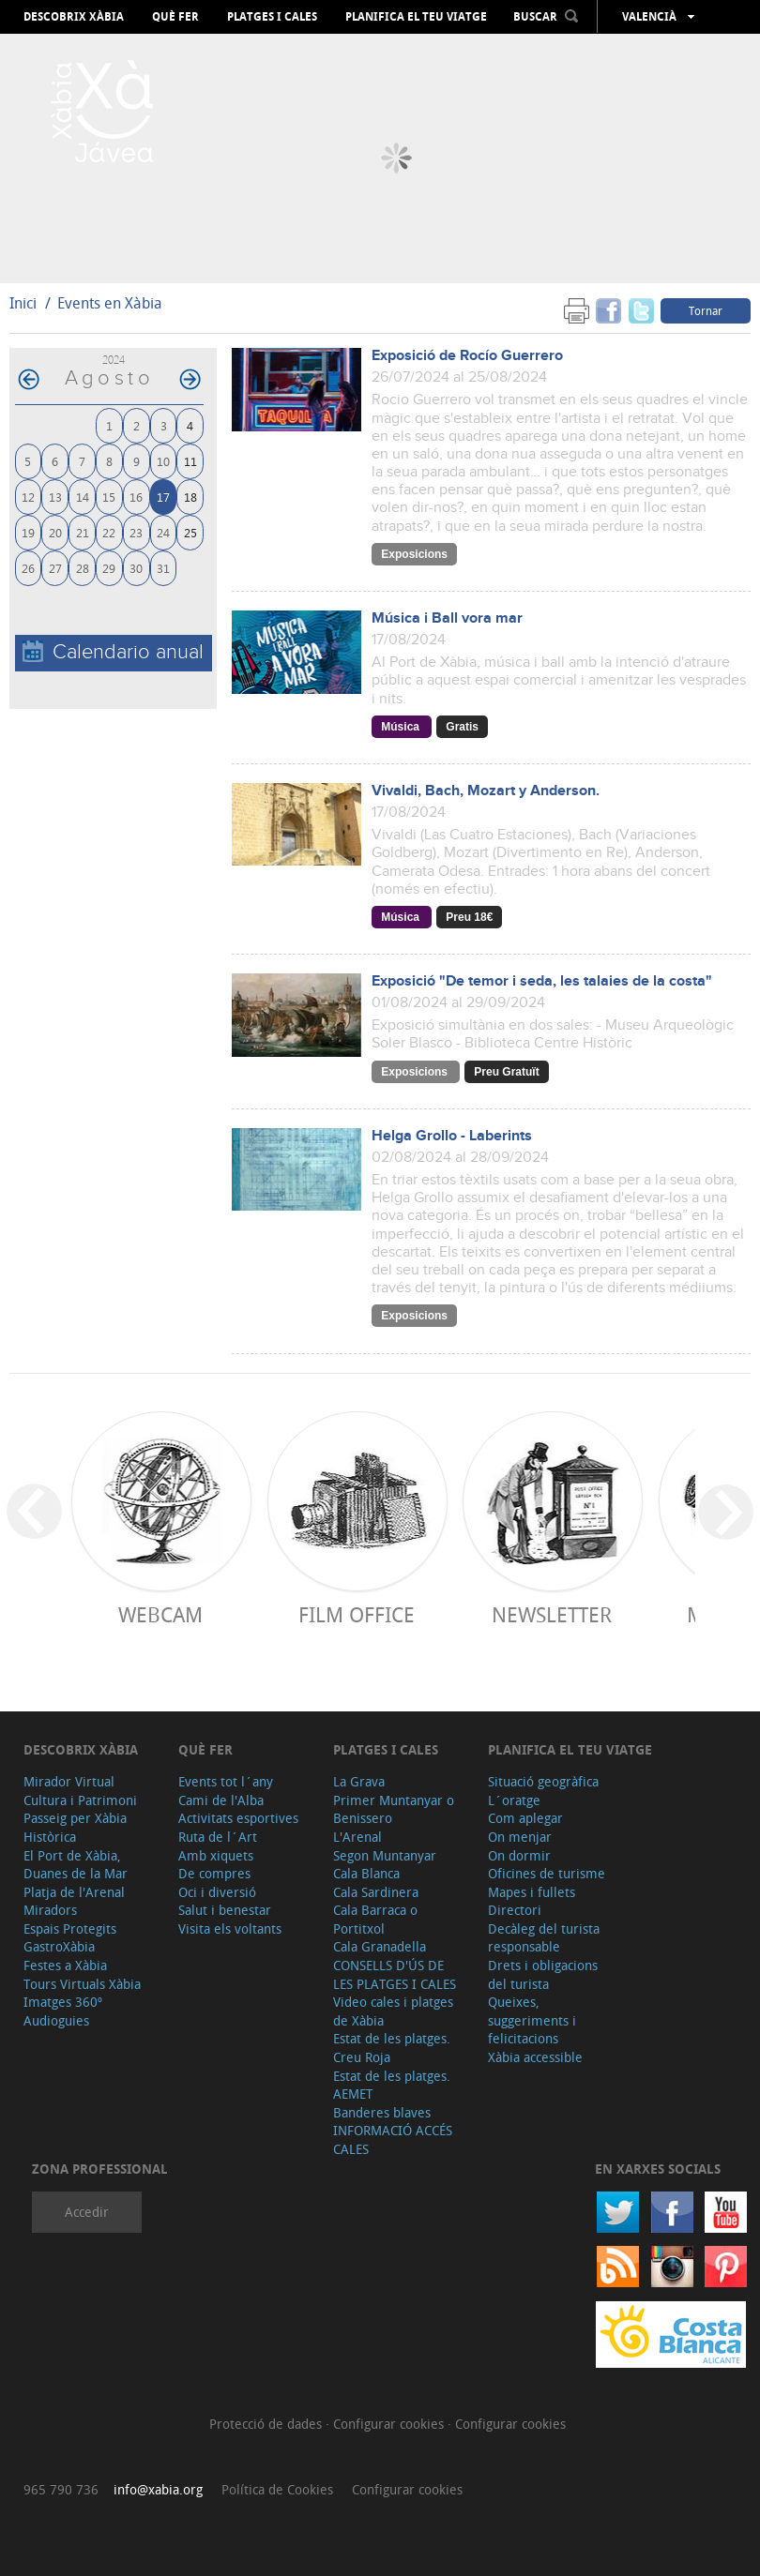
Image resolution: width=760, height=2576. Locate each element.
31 (163, 568)
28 (82, 568)
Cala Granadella (379, 1946)
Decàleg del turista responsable (544, 1938)
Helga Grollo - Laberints (452, 1136)
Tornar (705, 310)
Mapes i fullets (531, 1892)
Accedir (87, 2212)
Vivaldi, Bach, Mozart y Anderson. (486, 791)
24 (163, 532)
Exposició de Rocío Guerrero (467, 356)
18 (190, 497)
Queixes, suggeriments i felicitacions (532, 2020)
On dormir (519, 1855)
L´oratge (514, 1800)
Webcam (160, 1614)
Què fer (175, 17)
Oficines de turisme (546, 1873)
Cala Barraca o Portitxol (375, 1919)
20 (55, 532)
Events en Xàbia (109, 303)
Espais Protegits (69, 1928)
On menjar (520, 1836)
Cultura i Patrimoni (80, 1800)
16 (136, 497)
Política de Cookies (277, 2489)
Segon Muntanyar (384, 1855)
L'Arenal (357, 1836)
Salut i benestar (224, 1910)
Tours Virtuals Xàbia (82, 1984)
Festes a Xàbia (65, 1965)
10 (163, 461)
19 (28, 532)
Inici (23, 303)
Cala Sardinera (375, 1892)
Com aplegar (525, 1818)
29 (108, 568)
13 (55, 497)
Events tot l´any (225, 1781)
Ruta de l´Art (217, 1836)
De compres (214, 1873)
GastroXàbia (59, 1946)
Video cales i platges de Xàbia (393, 2011)
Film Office (356, 1614)
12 (28, 497)
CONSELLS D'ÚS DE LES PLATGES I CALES (394, 1974)
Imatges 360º (62, 2002)
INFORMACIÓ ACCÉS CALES (392, 2139)
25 (190, 532)
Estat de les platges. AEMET (391, 2085)
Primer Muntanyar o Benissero (393, 1809)
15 (108, 497)
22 (108, 532)
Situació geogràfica (543, 1781)
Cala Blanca (366, 1873)
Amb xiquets (215, 1855)
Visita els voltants (229, 1928)
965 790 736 (61, 2489)
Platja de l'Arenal (74, 1892)
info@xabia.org (158, 2489)
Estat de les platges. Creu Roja (391, 2047)
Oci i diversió (217, 1892)
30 (136, 568)
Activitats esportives (238, 1818)
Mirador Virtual (68, 1781)
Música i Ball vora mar (447, 618)
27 (55, 568)
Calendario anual (113, 652)
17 (163, 497)
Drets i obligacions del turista (543, 1974)
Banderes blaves (382, 2112)
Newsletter (552, 1614)
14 (82, 497)
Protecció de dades (267, 2424)
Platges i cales (272, 17)
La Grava (359, 1781)
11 (190, 461)
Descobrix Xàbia (73, 17)
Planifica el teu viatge (416, 17)
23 (136, 532)
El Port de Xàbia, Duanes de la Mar (75, 1864)
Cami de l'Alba (221, 1800)
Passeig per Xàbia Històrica (75, 1827)
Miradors (50, 1910)
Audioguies (56, 2020)
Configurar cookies (390, 2424)
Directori (514, 1910)
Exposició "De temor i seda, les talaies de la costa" (542, 981)
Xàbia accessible (535, 2057)
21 (82, 532)
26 (28, 568)
